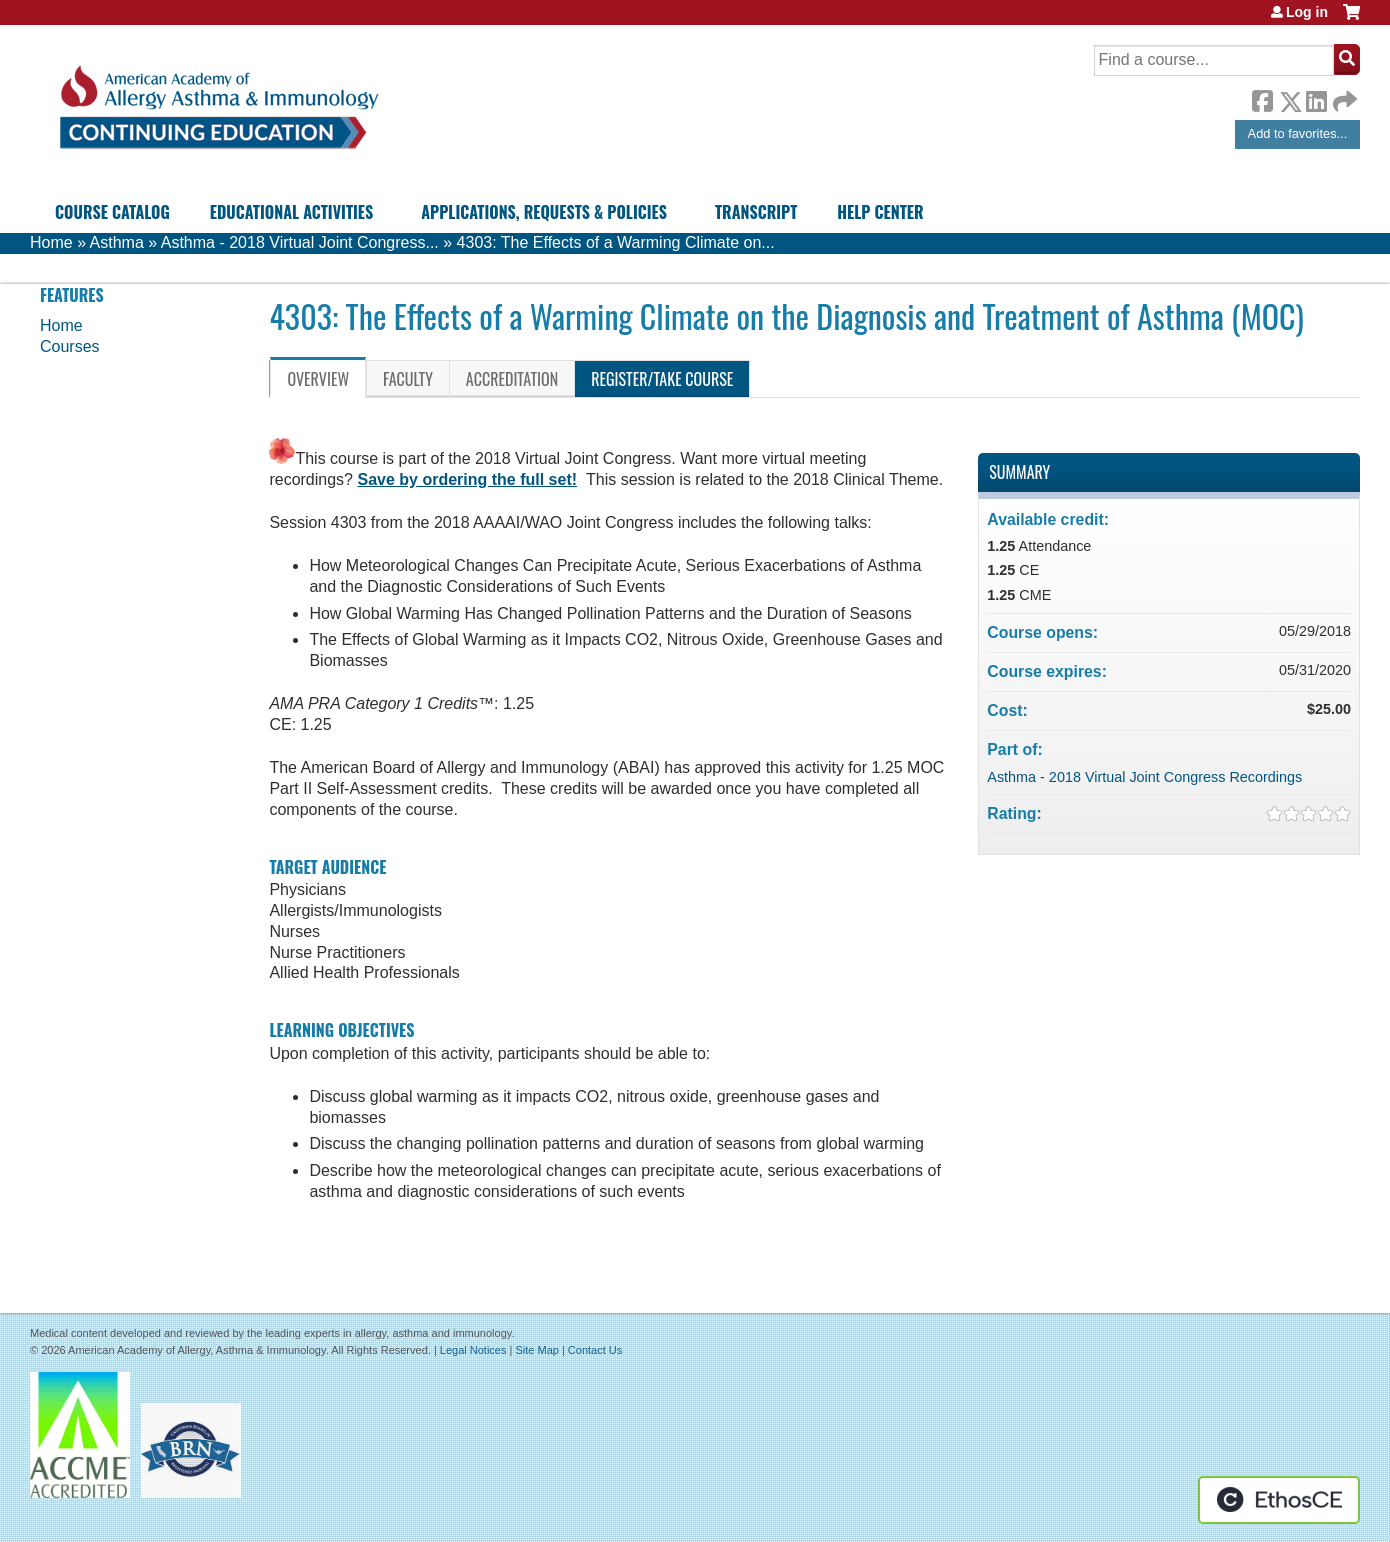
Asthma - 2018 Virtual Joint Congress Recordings (1144, 777)
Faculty (408, 379)
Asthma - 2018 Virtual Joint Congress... (300, 242)
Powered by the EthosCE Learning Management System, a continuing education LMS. (1279, 1500)
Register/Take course (662, 379)
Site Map (536, 1350)
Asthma (117, 242)
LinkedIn (1316, 98)
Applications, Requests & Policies (544, 212)
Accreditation (512, 379)
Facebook (1262, 98)
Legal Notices (473, 1350)
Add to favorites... (1298, 133)
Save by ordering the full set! (467, 479)
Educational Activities (291, 212)
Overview (318, 379)
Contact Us (595, 1350)
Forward (1343, 96)
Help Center (880, 212)
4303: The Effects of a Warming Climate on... (616, 242)
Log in (1307, 12)
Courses (70, 346)
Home (51, 242)
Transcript (756, 212)
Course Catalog (112, 212)
